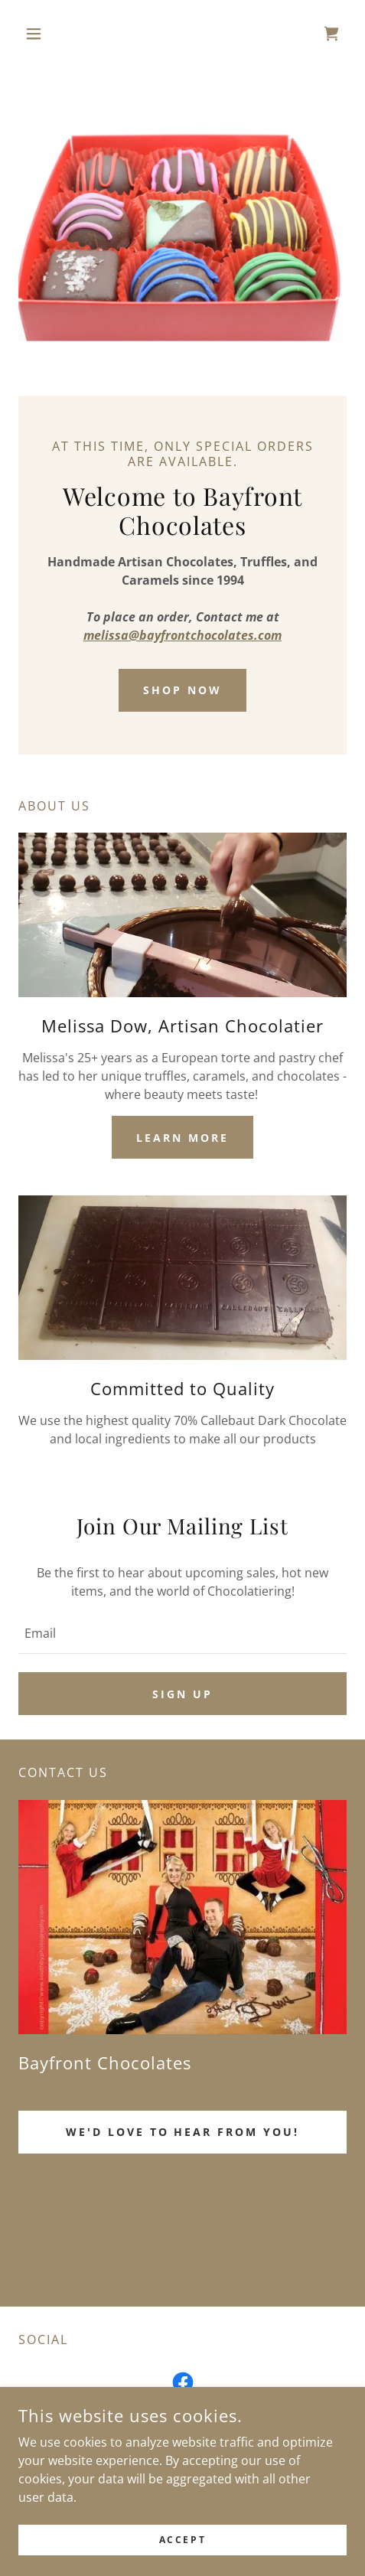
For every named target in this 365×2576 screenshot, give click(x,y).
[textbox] (182, 1633)
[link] (331, 33)
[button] (42, 33)
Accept (182, 2539)
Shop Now (182, 690)
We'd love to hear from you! (183, 2131)
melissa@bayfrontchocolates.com (182, 635)
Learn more (182, 1137)
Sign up (182, 1694)
